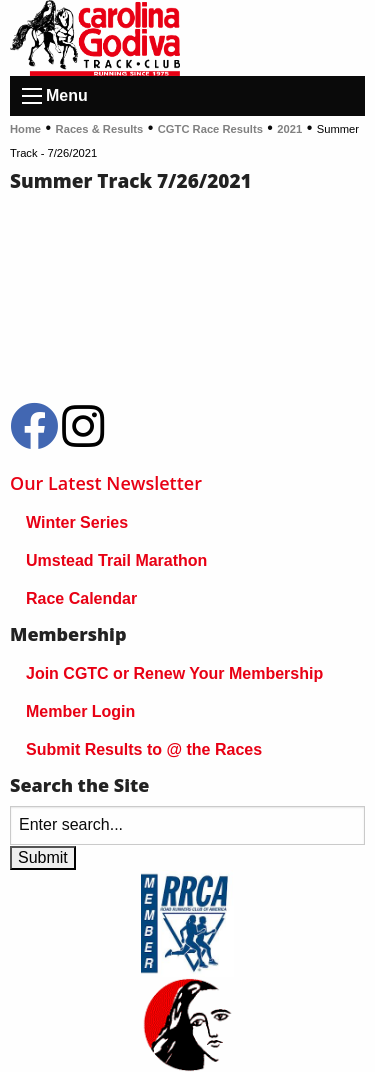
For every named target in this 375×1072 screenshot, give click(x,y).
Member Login (80, 711)
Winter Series (77, 522)
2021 (289, 129)
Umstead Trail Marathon (116, 560)
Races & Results (100, 129)
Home (25, 129)
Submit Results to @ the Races (144, 749)
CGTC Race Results (210, 129)
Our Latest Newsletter (106, 483)
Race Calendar (81, 598)
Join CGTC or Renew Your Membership (174, 673)
